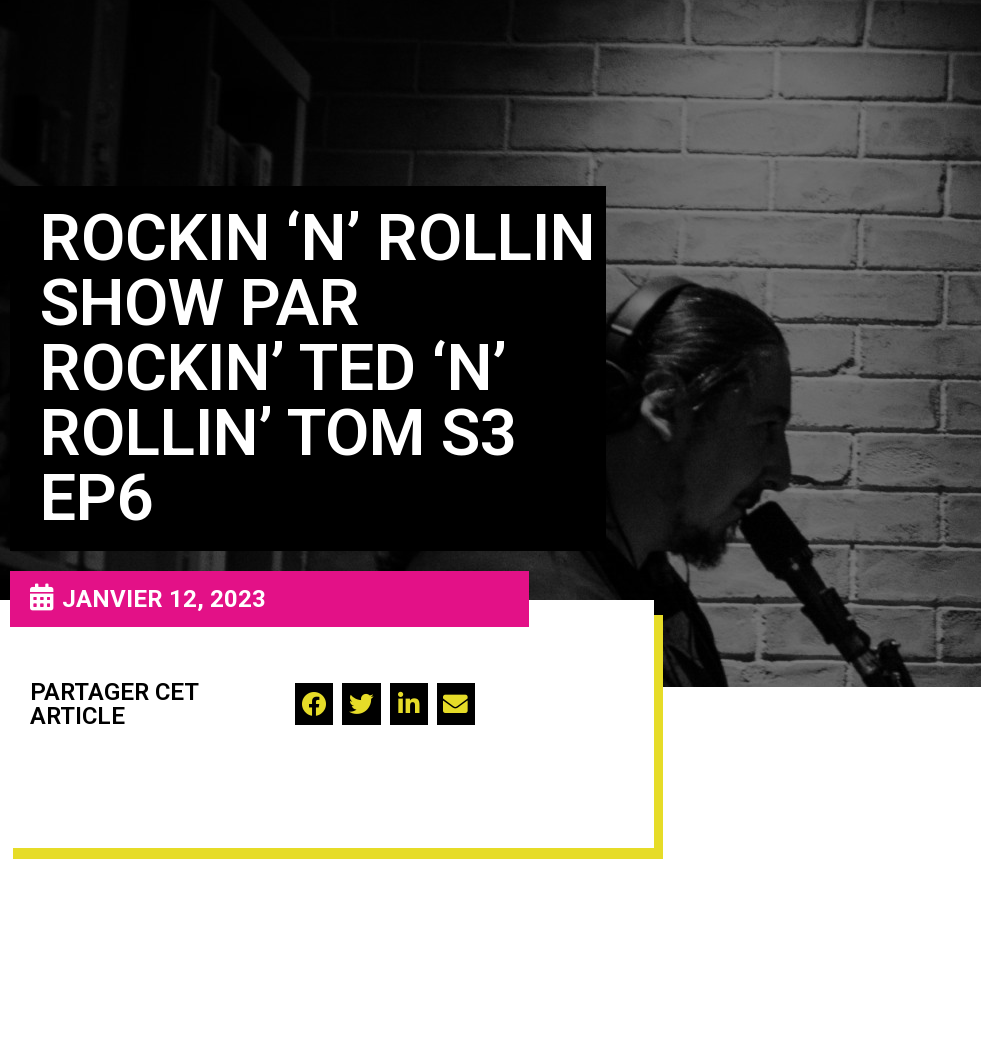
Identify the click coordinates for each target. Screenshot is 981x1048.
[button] (314, 704)
